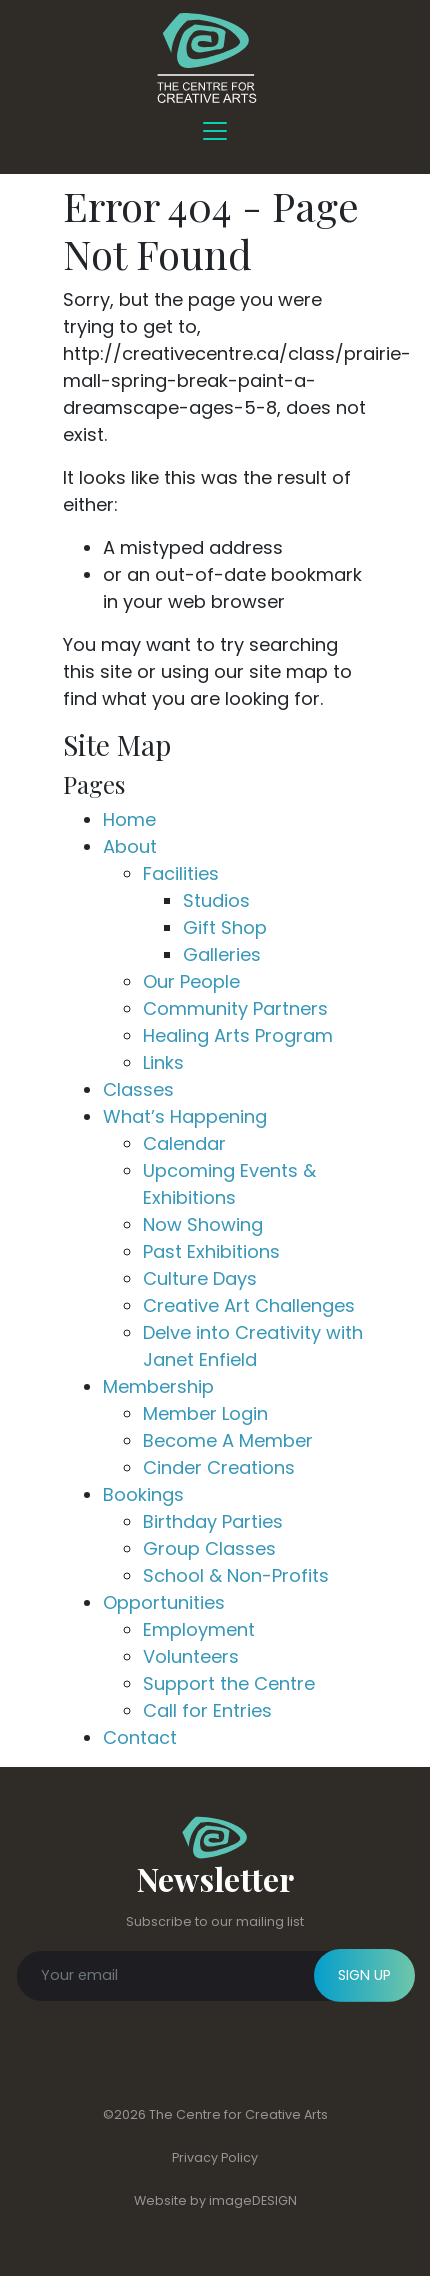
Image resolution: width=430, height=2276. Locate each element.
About (130, 846)
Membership (158, 1386)
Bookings (143, 1494)
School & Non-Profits (236, 1575)
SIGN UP (364, 1975)
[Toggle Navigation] (215, 131)
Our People (191, 981)
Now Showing (203, 1224)
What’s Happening (185, 1116)
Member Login (205, 1413)
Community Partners (235, 1008)
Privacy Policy (215, 2157)
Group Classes (209, 1548)
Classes (138, 1089)
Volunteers (191, 1656)
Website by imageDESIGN (215, 2200)
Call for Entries (207, 1710)
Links (163, 1062)
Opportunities (164, 1602)
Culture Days (200, 1278)
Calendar (184, 1143)
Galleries (222, 954)
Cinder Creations (219, 1467)
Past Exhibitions (211, 1251)
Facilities (181, 873)
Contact (140, 1737)
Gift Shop (225, 927)
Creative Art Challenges (249, 1305)
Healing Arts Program (238, 1035)
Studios (216, 900)
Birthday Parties (213, 1521)
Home (129, 819)
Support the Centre (229, 1683)
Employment (199, 1629)
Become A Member (228, 1440)
